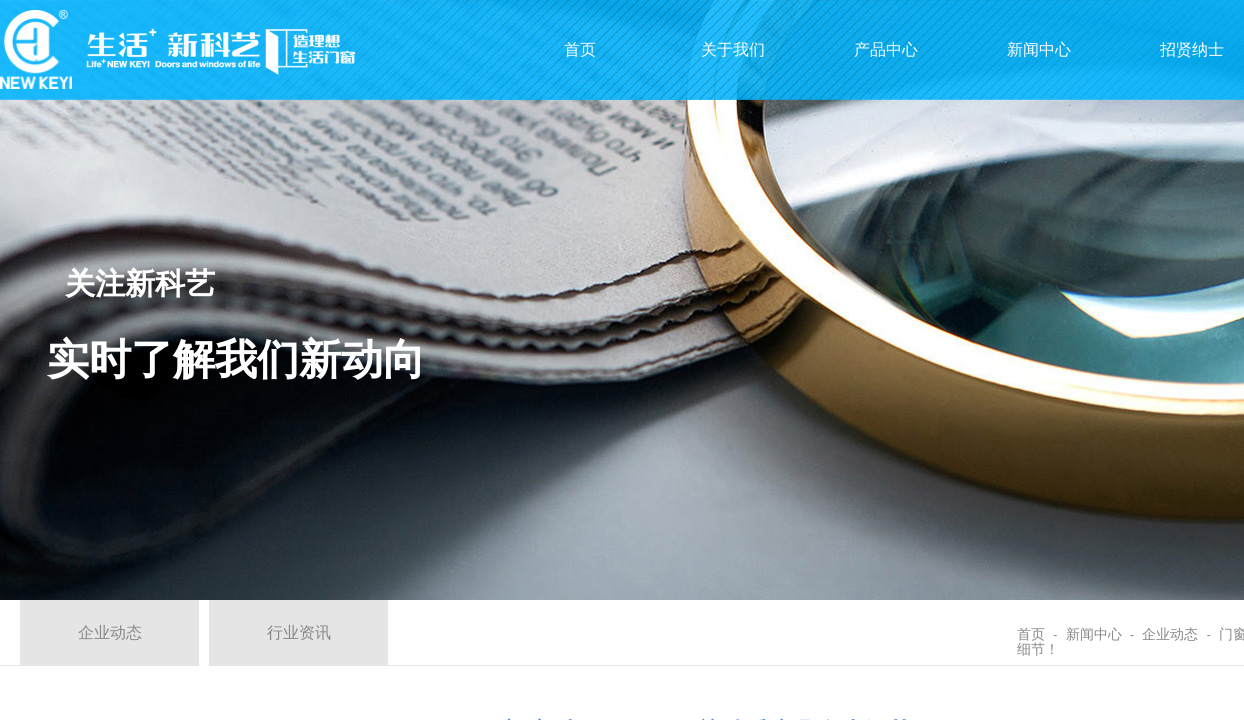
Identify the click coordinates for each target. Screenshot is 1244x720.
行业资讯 (299, 632)
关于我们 (733, 49)
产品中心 (886, 49)
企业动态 (1170, 634)
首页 (1031, 634)
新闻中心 (1094, 634)
